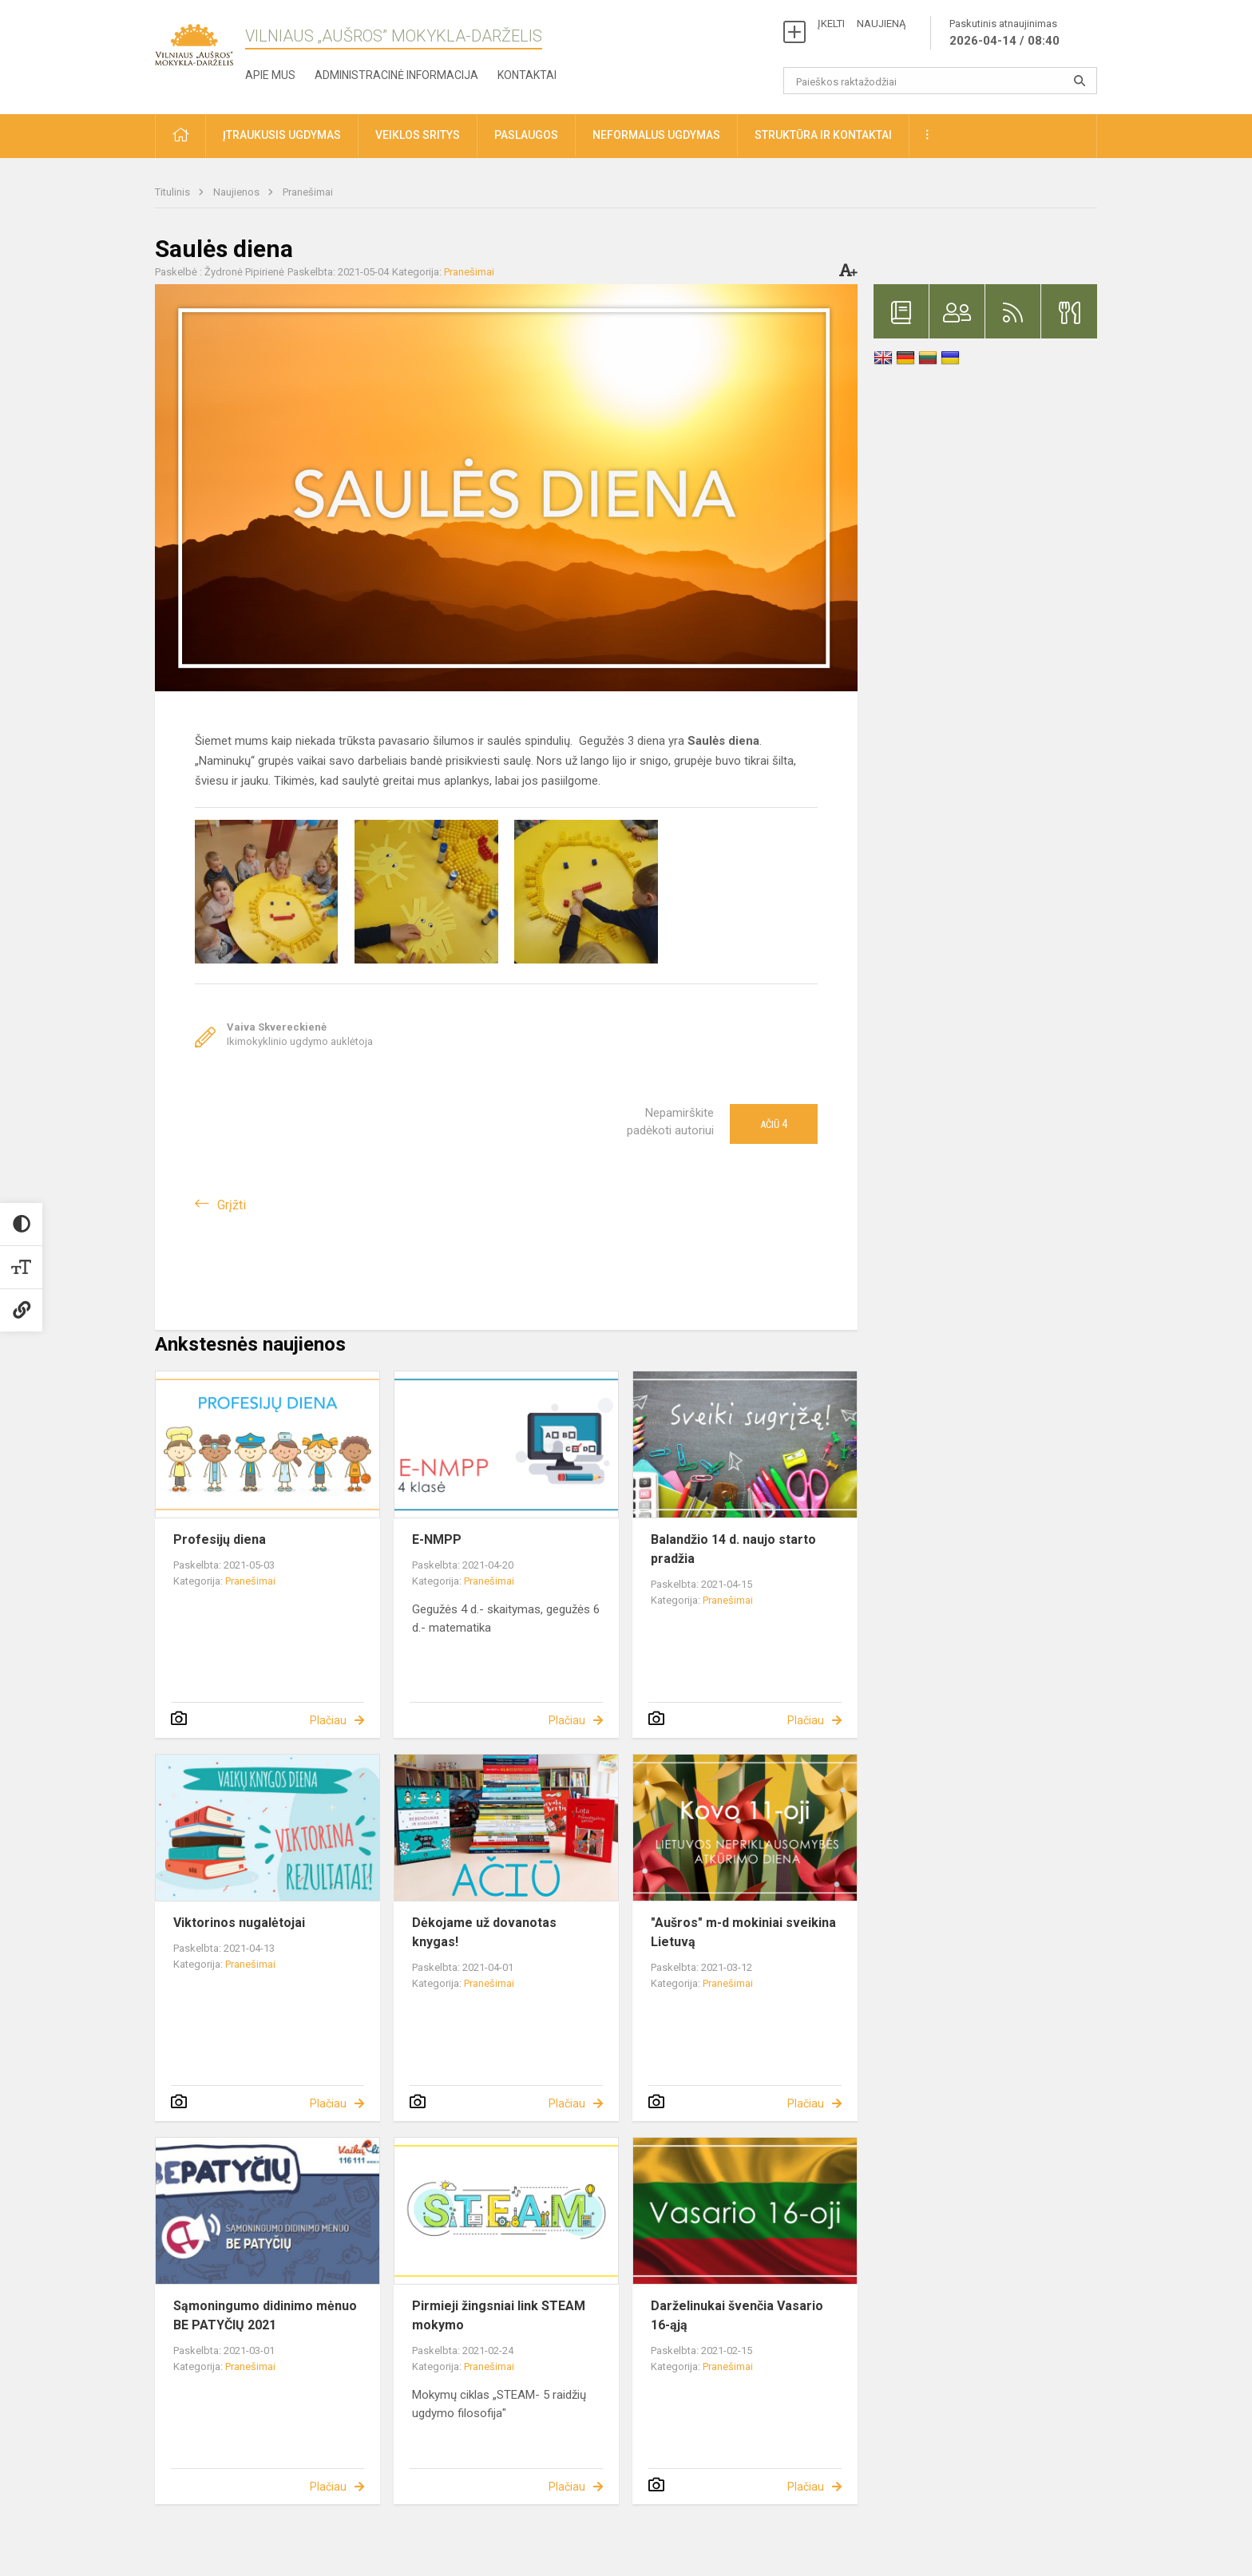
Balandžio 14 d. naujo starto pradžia (733, 1549)
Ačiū (773, 1124)
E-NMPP (437, 1539)
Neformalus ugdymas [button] (656, 135)
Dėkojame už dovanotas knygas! (484, 1932)
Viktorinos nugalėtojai (239, 1922)
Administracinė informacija (396, 75)
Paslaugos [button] (526, 135)
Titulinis (173, 192)
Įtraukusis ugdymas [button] (282, 135)
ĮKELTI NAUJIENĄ (861, 24)
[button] (180, 136)
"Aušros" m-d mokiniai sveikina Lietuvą (743, 1932)
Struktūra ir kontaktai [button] (823, 135)
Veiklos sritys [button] (417, 135)
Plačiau (328, 1720)
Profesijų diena (219, 1539)
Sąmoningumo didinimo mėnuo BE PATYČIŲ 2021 (265, 2315)
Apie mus (270, 75)
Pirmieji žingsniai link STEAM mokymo (498, 2315)
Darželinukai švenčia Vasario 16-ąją (737, 2315)
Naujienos (237, 192)
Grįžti (231, 1205)
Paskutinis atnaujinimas (1004, 33)
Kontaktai (527, 75)
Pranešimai (308, 192)
